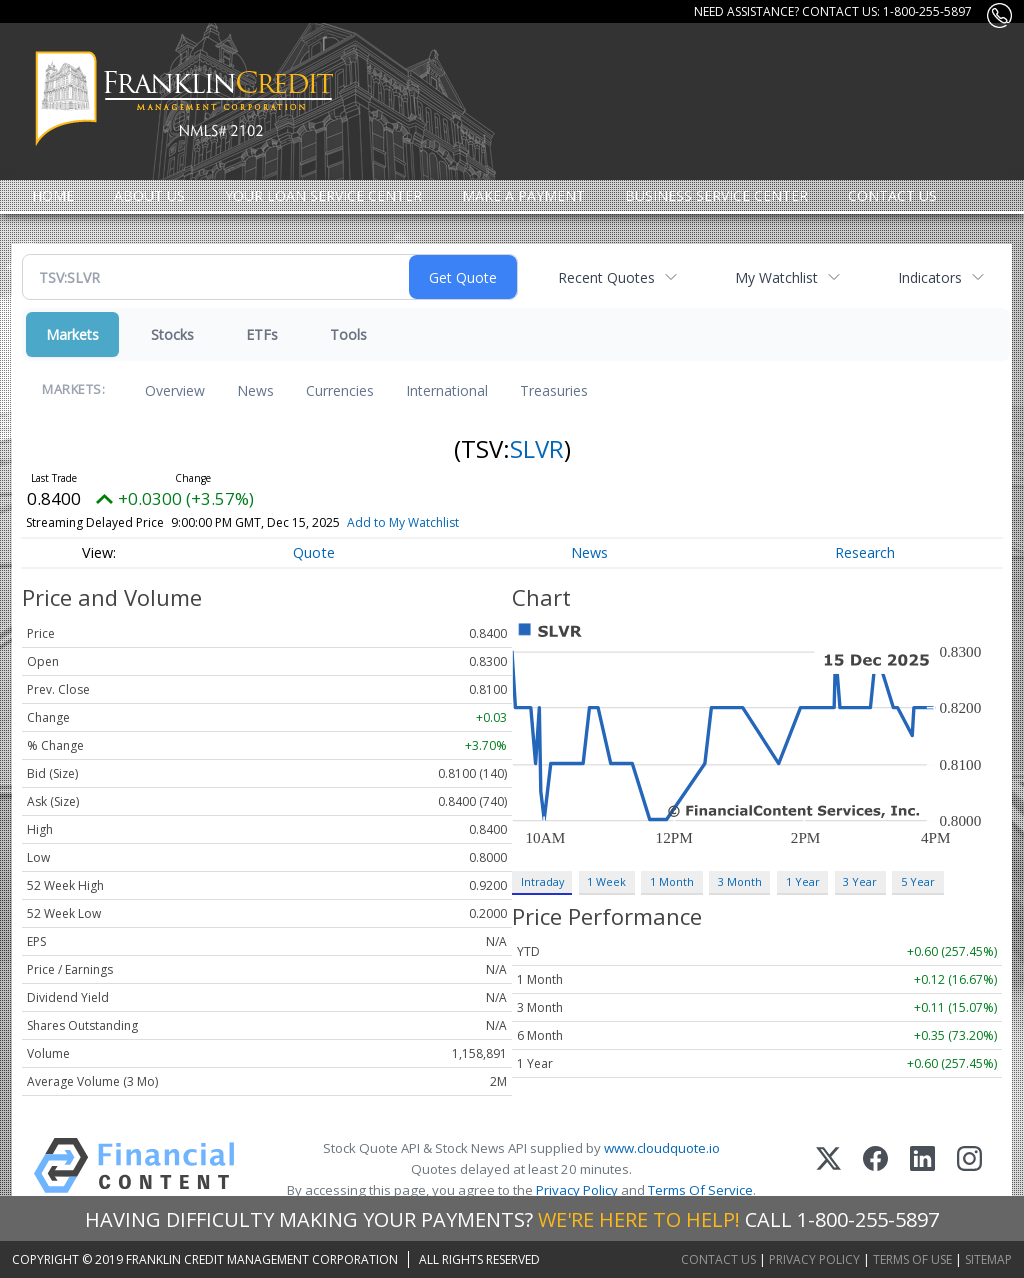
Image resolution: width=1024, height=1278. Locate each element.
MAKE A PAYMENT (523, 195)
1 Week (606, 881)
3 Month (740, 881)
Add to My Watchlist (436, 522)
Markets (72, 334)
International (447, 390)
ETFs (262, 334)
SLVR (537, 448)
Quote (314, 552)
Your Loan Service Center (323, 195)
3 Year (860, 881)
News (255, 390)
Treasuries (554, 390)
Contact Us (892, 195)
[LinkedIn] (922, 1169)
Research (865, 552)
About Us (149, 195)
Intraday (542, 881)
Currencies (340, 390)
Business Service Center (716, 195)
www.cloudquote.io (662, 1148)
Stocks (172, 334)
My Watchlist (776, 277)
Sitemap (988, 1259)
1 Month (672, 881)
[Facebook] (875, 1169)
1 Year (803, 881)
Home (53, 195)
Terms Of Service (700, 1190)
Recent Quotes (606, 277)
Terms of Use (912, 1259)
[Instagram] (969, 1169)
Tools (348, 334)
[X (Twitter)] (828, 1169)
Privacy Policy (577, 1190)
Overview (175, 390)
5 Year (918, 881)
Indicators (930, 277)
